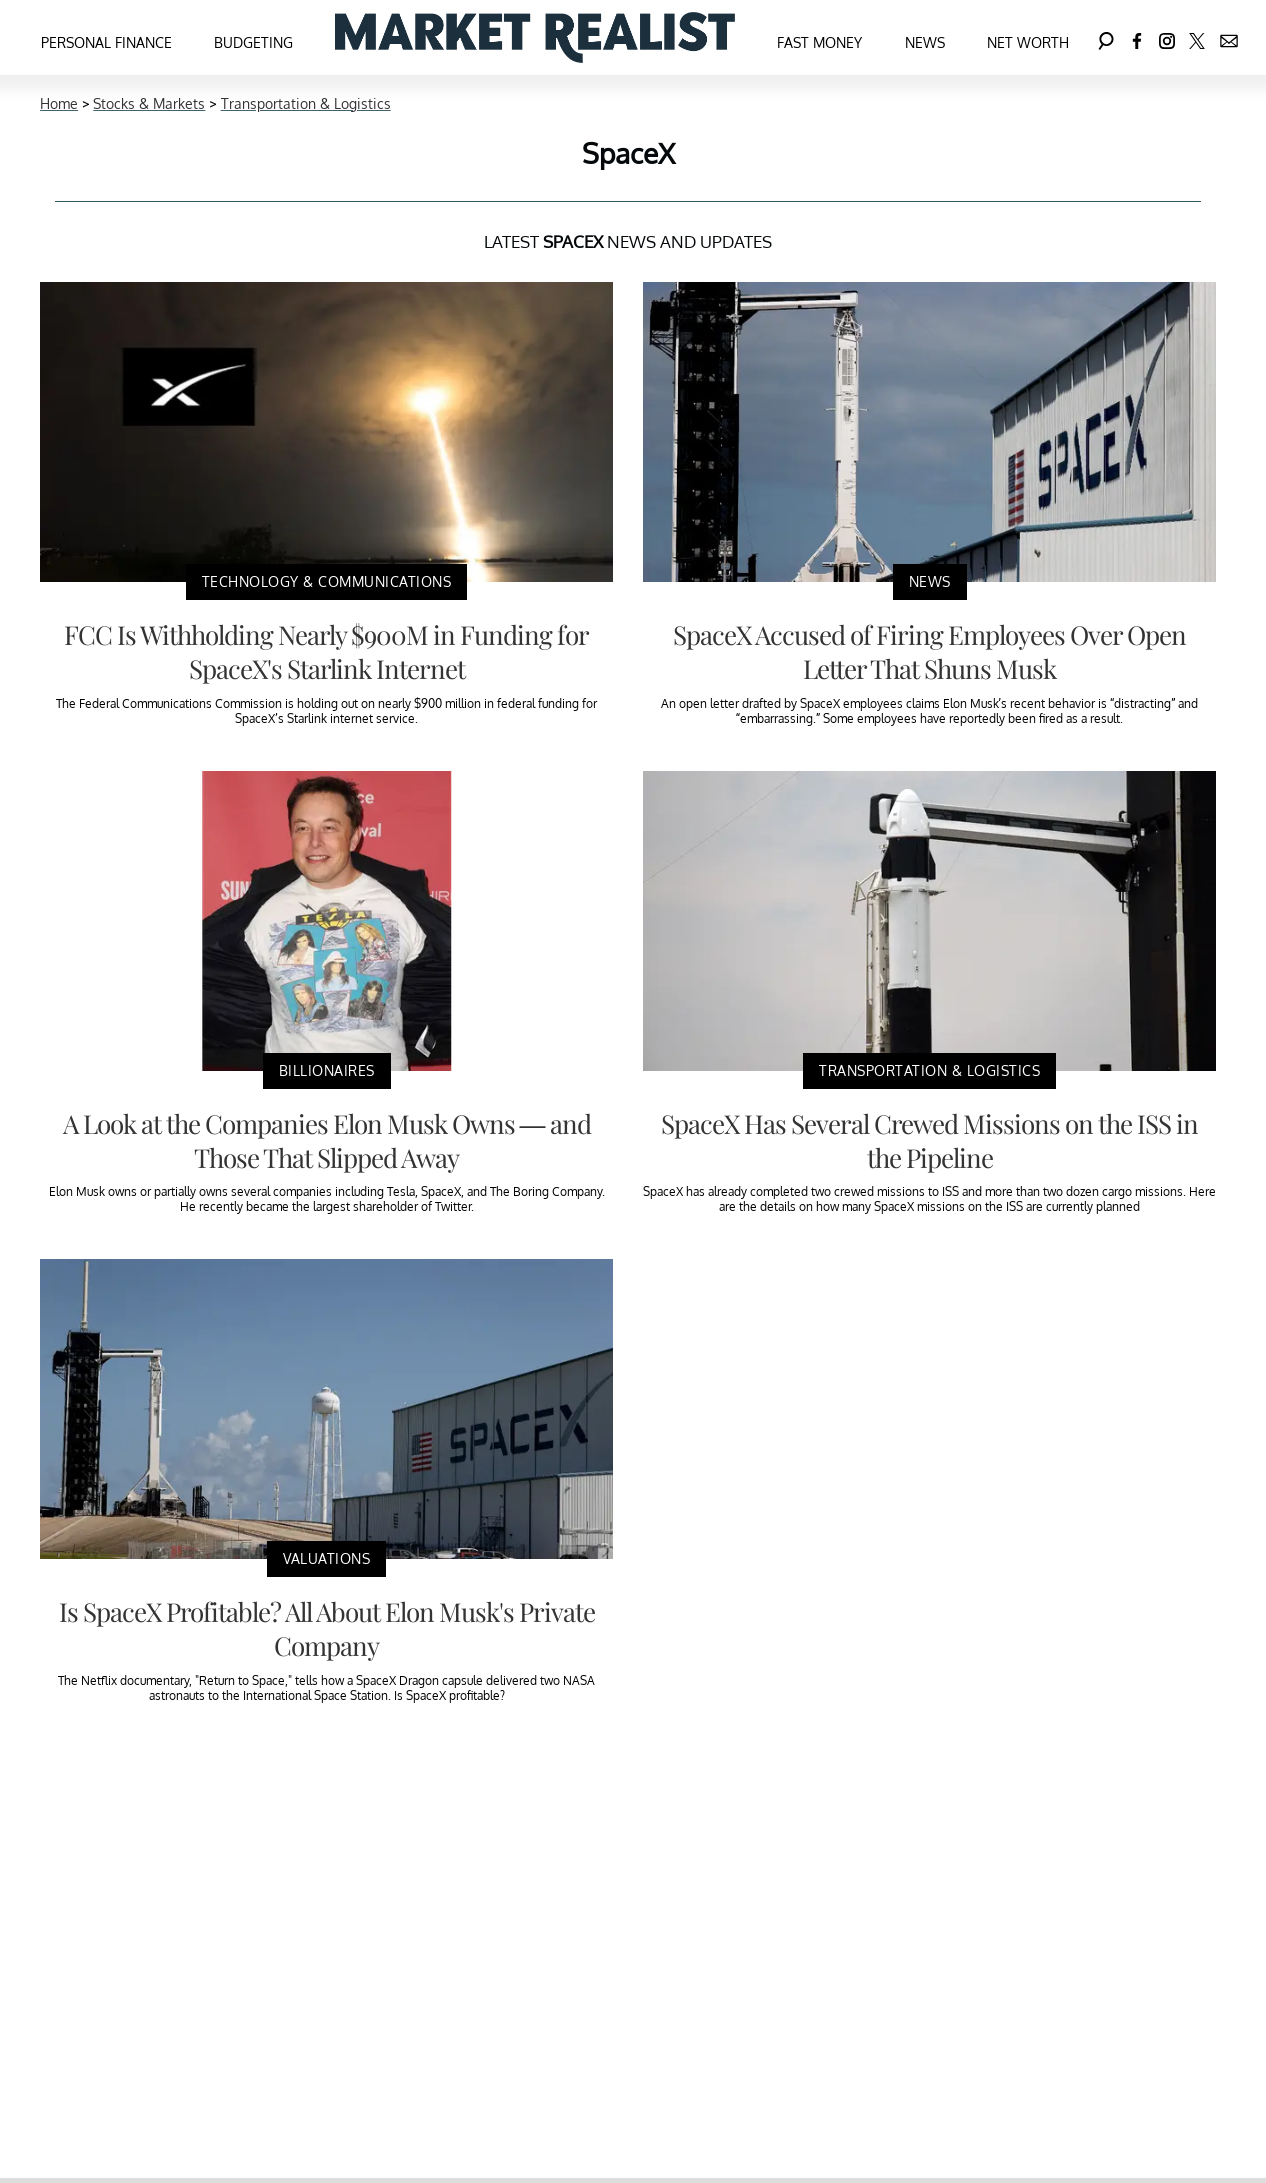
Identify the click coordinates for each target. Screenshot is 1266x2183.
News (925, 42)
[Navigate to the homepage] (535, 37)
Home (59, 103)
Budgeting (253, 42)
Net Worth (1028, 42)
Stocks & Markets (149, 103)
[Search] (1106, 37)
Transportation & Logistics (306, 103)
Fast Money (819, 42)
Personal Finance (106, 42)
